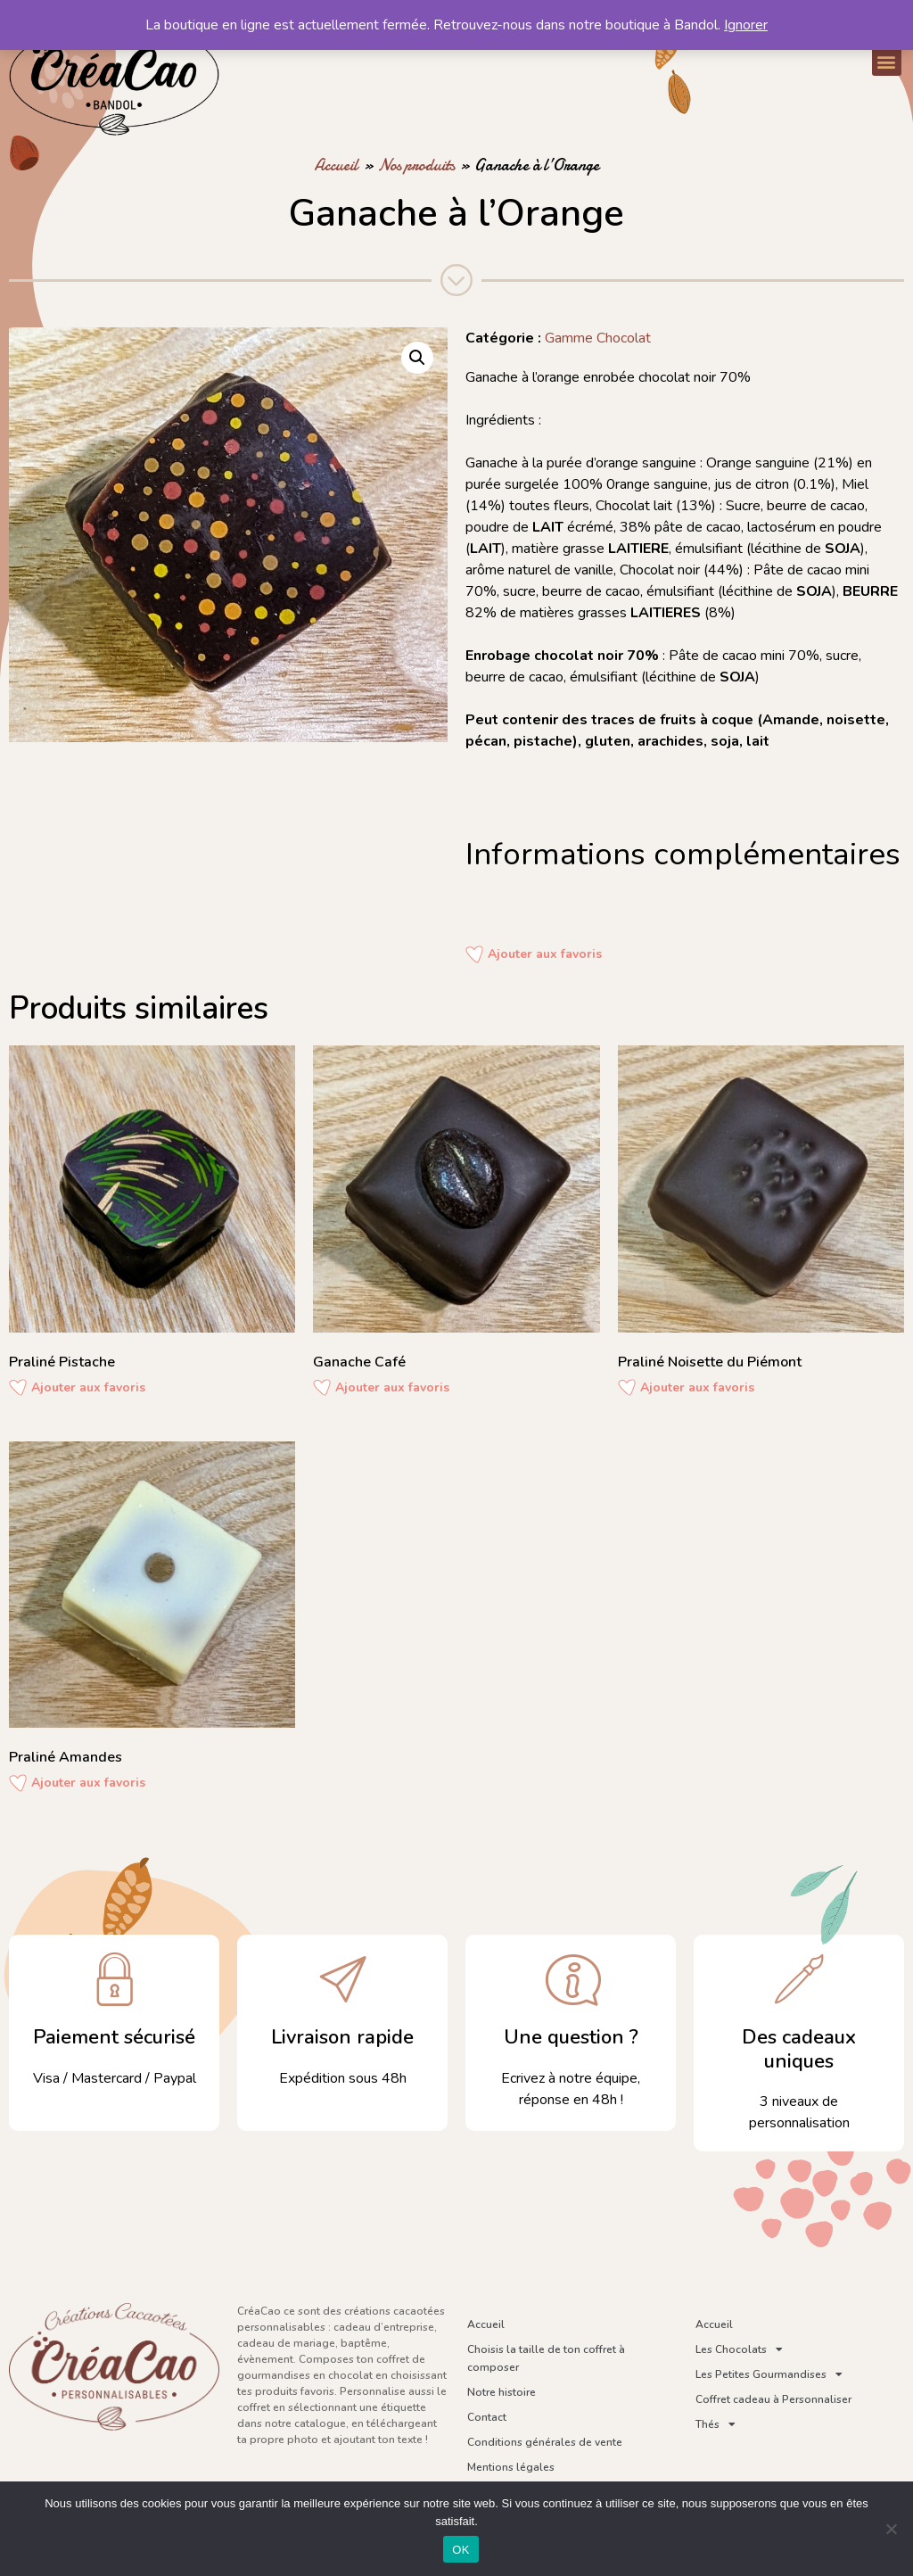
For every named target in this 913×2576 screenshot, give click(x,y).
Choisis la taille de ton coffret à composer (546, 2358)
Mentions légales (511, 2467)
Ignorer (746, 25)
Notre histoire (501, 2392)
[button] (886, 61)
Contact (486, 2417)
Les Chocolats (739, 2349)
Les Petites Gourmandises (769, 2374)
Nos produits (416, 165)
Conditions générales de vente (544, 2442)
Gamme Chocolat (598, 338)
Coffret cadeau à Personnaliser (773, 2399)
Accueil (336, 165)
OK (460, 2549)
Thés (715, 2424)
